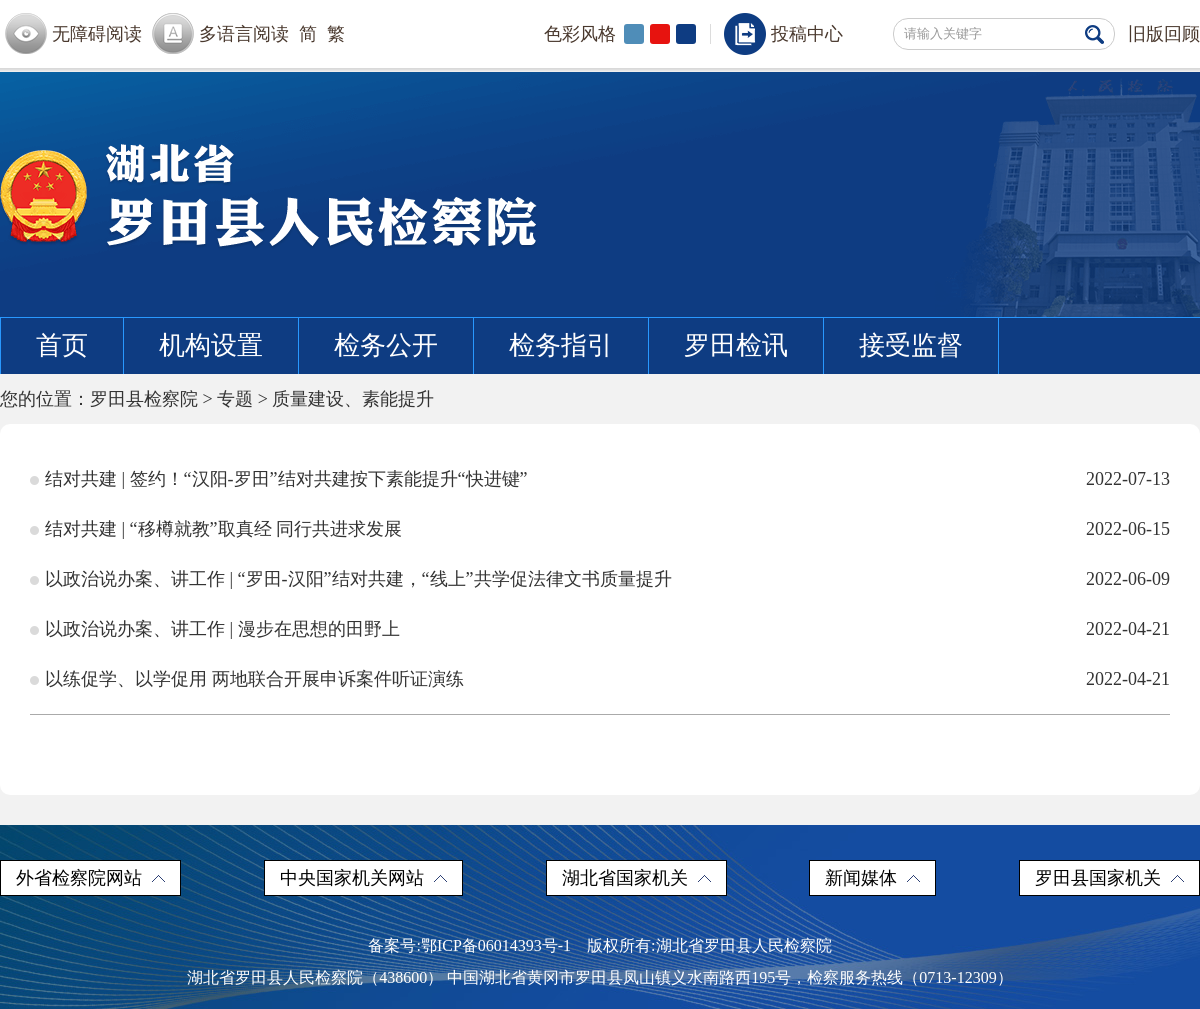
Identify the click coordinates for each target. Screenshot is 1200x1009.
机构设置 (211, 345)
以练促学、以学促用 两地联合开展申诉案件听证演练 (254, 679)
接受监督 (911, 345)
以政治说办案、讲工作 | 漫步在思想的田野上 (222, 629)
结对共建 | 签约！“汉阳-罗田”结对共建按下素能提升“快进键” (286, 479)
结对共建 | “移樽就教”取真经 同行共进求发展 (223, 529)
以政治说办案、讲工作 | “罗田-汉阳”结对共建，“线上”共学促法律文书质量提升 (358, 579)
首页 (62, 345)
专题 (235, 399)
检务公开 (386, 345)
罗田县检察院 (144, 399)
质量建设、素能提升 (353, 399)
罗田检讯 (736, 345)
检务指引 (561, 345)
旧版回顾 (1164, 34)
